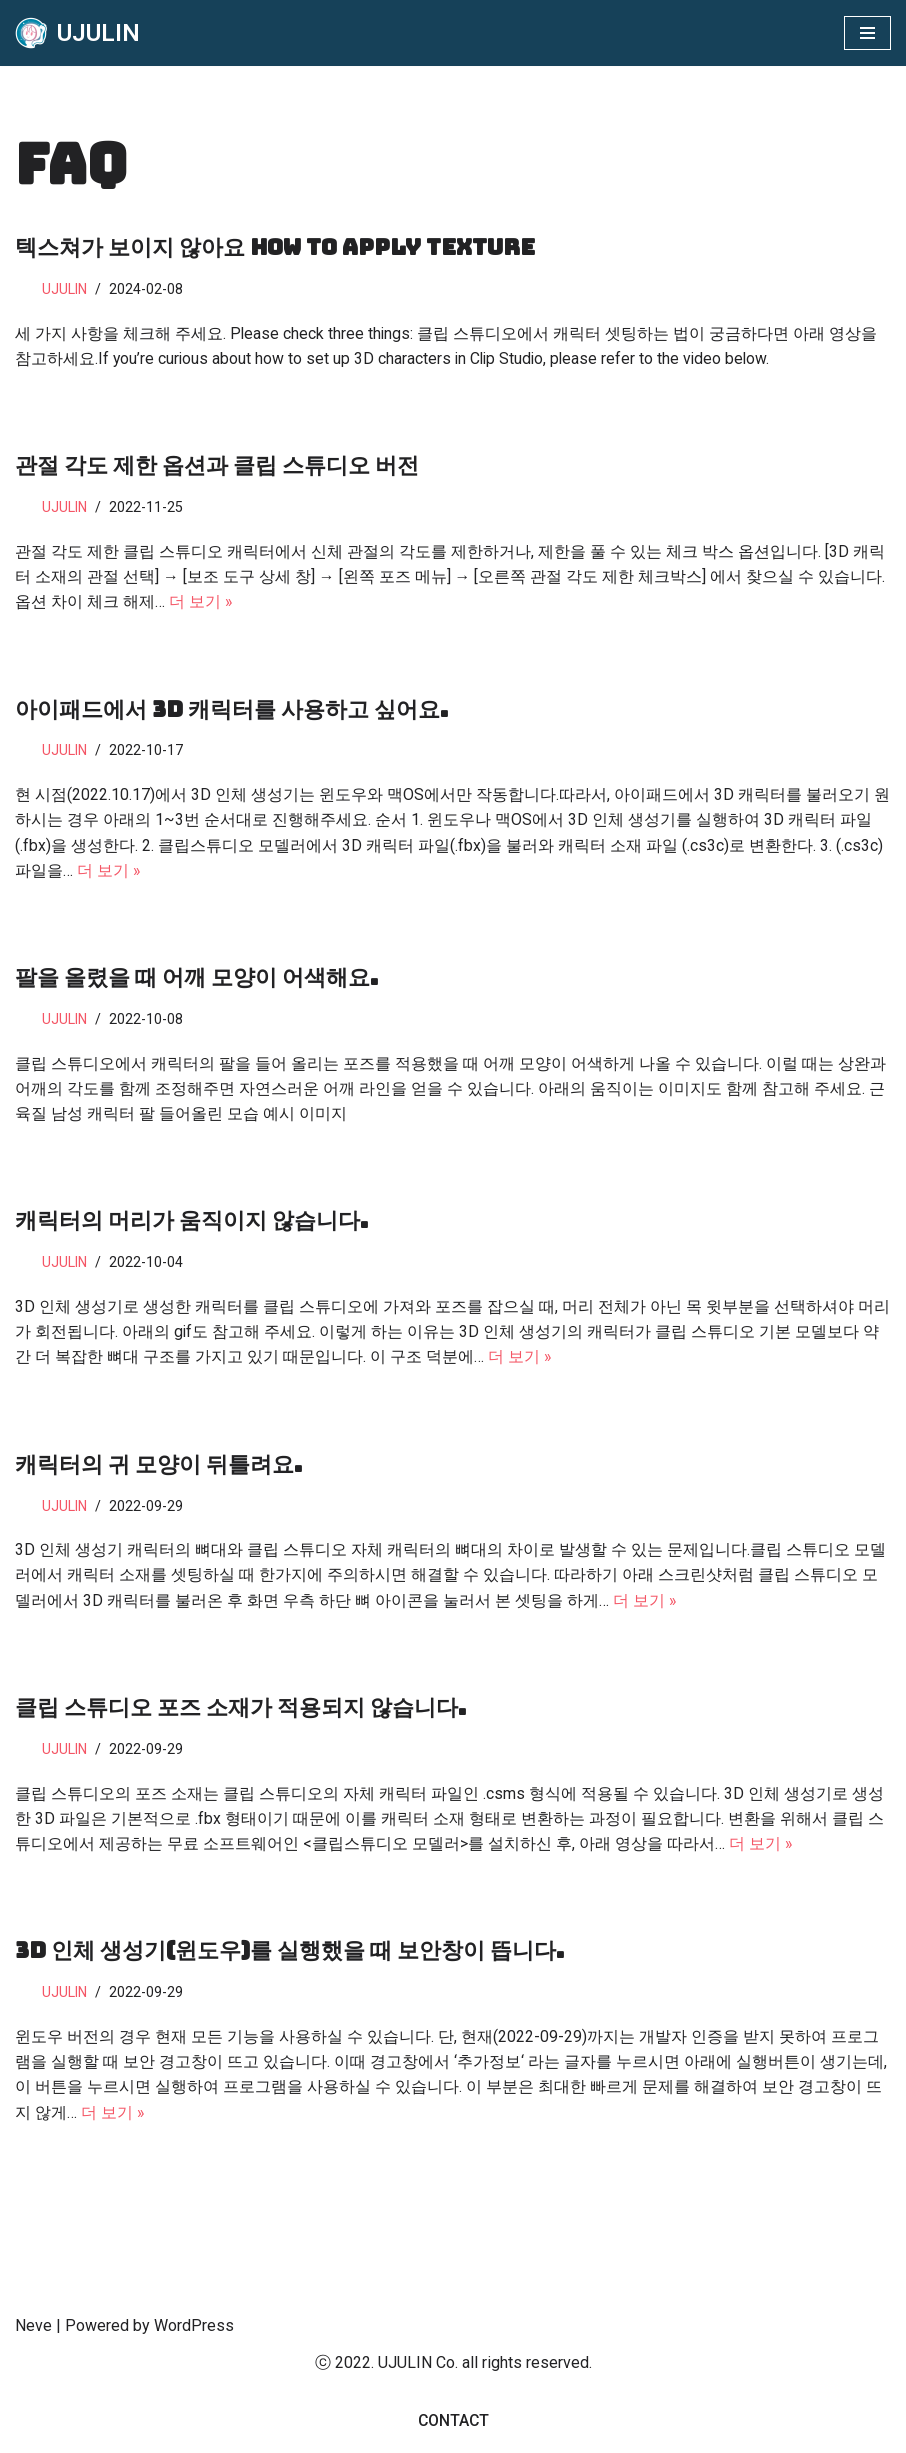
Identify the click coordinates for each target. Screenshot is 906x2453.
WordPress (194, 2336)
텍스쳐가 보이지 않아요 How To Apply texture (275, 247)
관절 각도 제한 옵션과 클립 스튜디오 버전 (217, 466)
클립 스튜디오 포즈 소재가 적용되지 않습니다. (240, 1715)
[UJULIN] (77, 33)
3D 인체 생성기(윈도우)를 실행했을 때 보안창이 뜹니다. (289, 1960)
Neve (33, 2336)
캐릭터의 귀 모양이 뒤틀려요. (158, 1471)
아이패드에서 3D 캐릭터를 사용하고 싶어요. (231, 711)
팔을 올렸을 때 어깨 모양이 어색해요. (196, 981)
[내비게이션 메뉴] (867, 33)
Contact (453, 2431)
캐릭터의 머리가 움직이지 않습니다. (191, 1226)
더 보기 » (201, 603)
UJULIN (65, 289)
